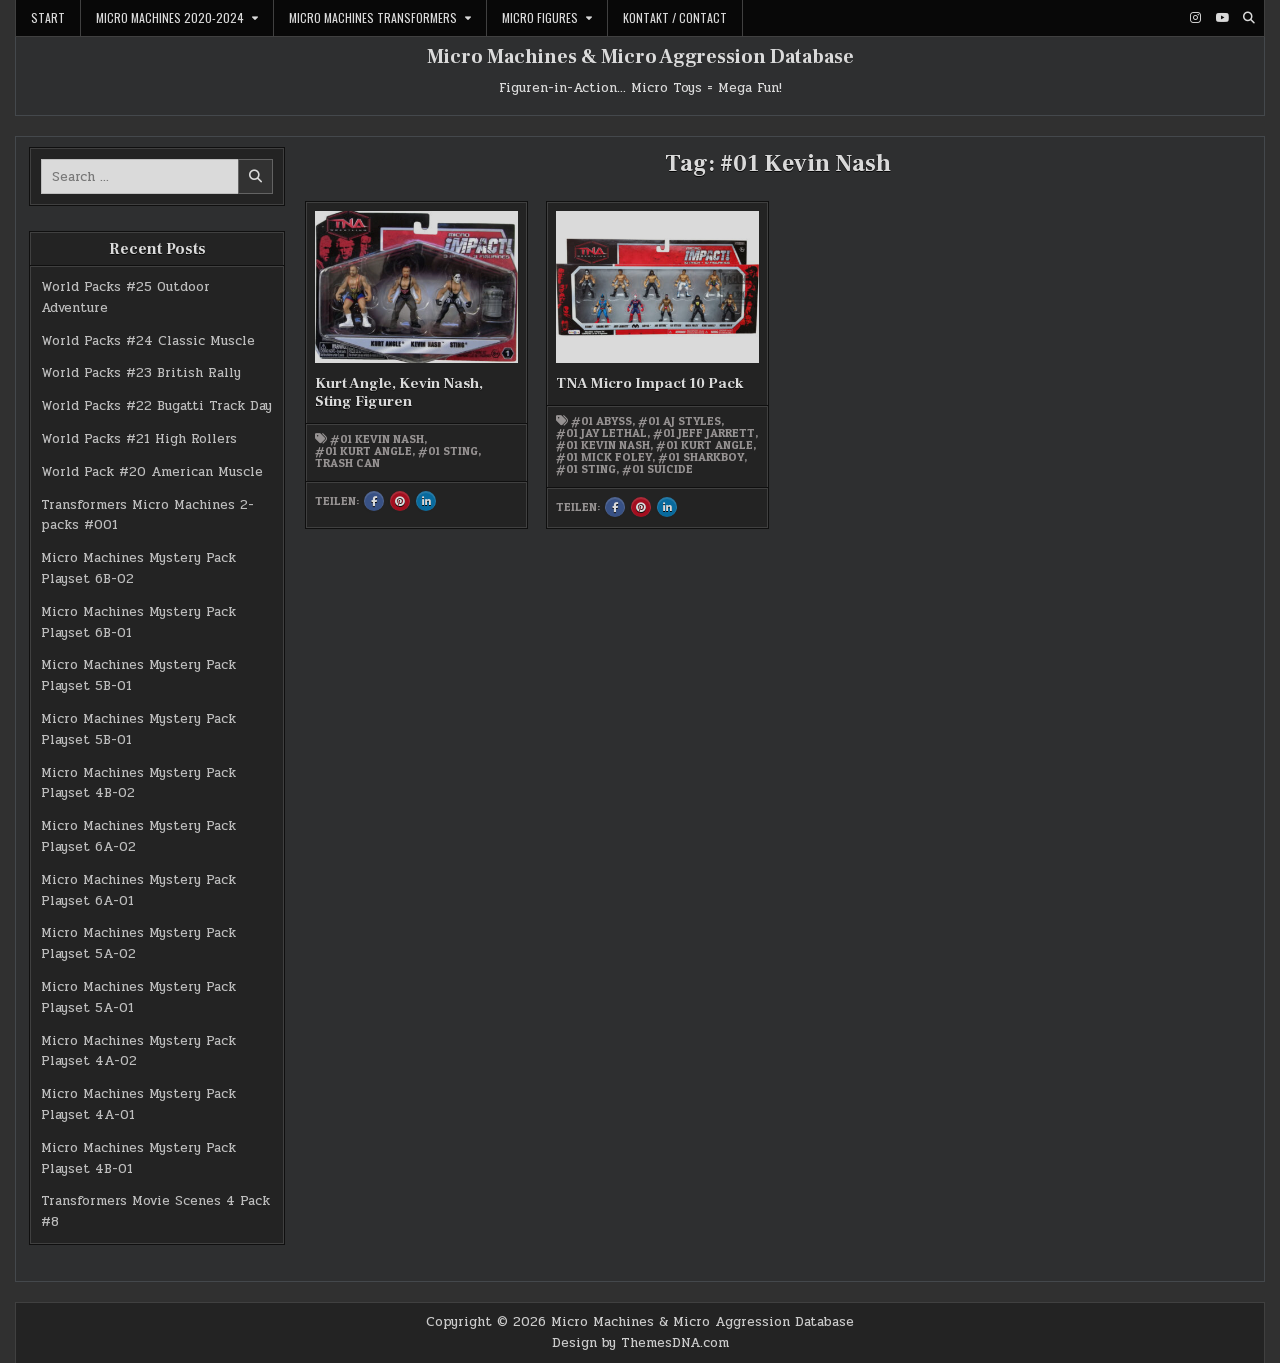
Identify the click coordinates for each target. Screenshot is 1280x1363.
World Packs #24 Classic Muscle (148, 341)
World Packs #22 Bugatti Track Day (156, 406)
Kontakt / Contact (675, 17)
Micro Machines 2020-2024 (170, 17)
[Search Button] (1249, 18)
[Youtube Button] (1222, 18)
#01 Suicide (657, 469)
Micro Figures (540, 17)
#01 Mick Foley (604, 457)
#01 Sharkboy (701, 457)
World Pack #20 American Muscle (152, 472)
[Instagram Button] (1195, 18)
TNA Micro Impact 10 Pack (650, 383)
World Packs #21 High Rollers (139, 439)
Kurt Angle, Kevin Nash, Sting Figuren (399, 392)
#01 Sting (448, 451)
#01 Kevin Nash (377, 439)
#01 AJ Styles (679, 421)
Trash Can (347, 463)
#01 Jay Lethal (601, 433)
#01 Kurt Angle (363, 451)
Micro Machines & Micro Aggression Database (640, 57)
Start (48, 17)
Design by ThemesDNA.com (640, 1343)
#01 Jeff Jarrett (704, 433)
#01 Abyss (601, 421)
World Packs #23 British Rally (141, 373)
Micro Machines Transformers (373, 17)
